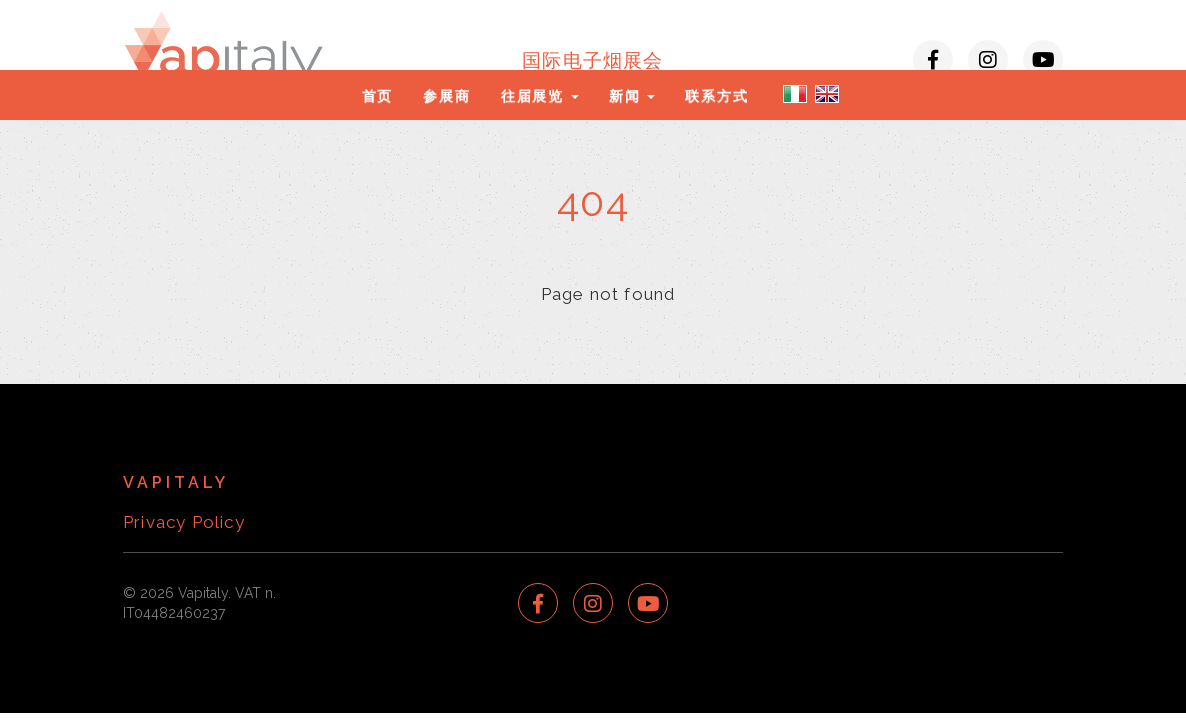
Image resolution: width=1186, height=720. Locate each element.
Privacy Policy (184, 522)
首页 (378, 96)
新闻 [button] (632, 96)
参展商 (446, 96)
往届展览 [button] (540, 96)
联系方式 (716, 96)
